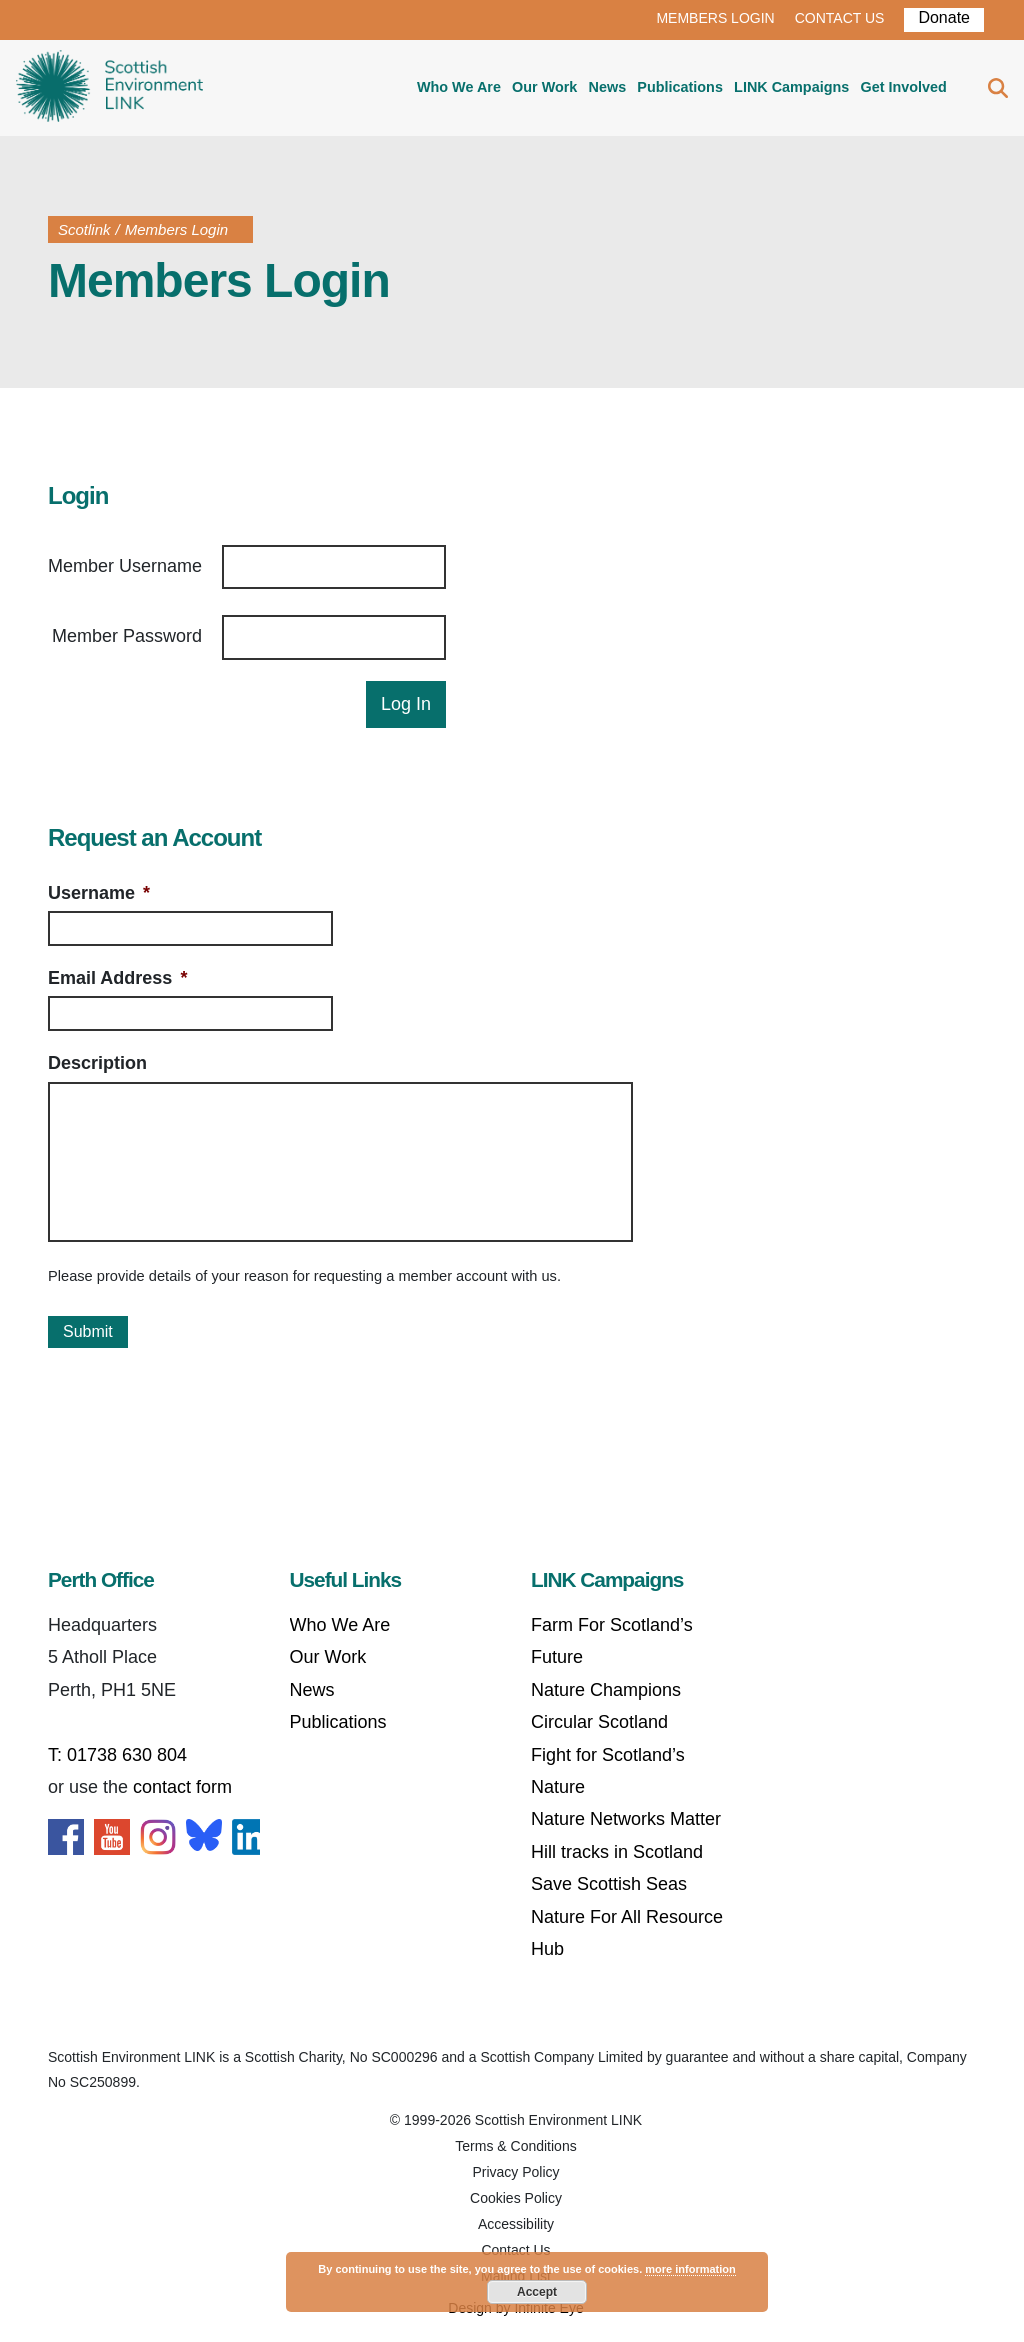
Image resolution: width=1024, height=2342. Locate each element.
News (608, 87)
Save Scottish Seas (609, 1884)
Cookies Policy (516, 2198)
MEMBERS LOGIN (715, 18)
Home (109, 88)
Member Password (127, 636)
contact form (182, 1787)
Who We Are (459, 87)
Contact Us (515, 2250)
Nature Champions (606, 1690)
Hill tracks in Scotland (617, 1852)
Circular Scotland (599, 1722)
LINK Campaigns (791, 87)
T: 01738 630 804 (117, 1755)
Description (97, 1063)
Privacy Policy (515, 2172)
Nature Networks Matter (626, 1819)
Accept (537, 2292)
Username (99, 893)
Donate (944, 17)
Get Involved (903, 87)
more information (690, 2269)
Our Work (544, 87)
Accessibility (516, 2224)
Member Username (125, 566)
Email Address (117, 978)
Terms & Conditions (515, 2146)
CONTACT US (840, 18)
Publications (680, 87)
